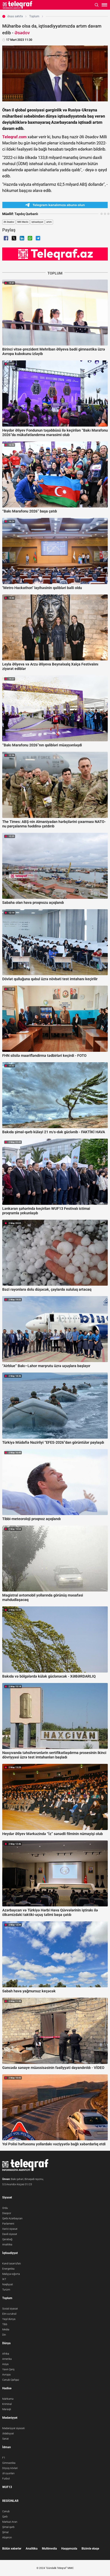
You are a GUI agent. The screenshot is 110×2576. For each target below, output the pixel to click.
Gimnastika (8, 2462)
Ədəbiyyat (8, 2433)
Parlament (8, 2223)
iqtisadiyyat (37, 222)
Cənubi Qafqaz (10, 2379)
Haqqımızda (69, 2548)
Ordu (5, 2207)
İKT (4, 2279)
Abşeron (7, 2537)
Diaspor (6, 2213)
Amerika (7, 2358)
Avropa (6, 2374)
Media (5, 2329)
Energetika (8, 2268)
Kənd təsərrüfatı (11, 2263)
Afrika (5, 2353)
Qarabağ (7, 2239)
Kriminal (7, 2404)
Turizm (6, 2289)
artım (49, 222)
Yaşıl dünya (8, 2319)
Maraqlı (6, 2409)
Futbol (6, 2478)
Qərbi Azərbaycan (12, 2218)
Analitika (7, 2244)
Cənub (6, 2511)
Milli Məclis (22, 222)
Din (4, 2334)
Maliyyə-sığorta (11, 2273)
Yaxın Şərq (8, 2369)
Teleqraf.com (14, 137)
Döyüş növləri (10, 2468)
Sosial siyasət (10, 2308)
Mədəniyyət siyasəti (13, 2428)
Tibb (4, 2324)
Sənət (5, 2438)
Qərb (5, 2516)
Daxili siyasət (9, 2234)
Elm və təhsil (9, 2313)
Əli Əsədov (9, 222)
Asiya (5, 2364)
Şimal (5, 2532)
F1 (3, 2457)
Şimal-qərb (8, 2526)
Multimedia (49, 2548)
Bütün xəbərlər (11, 2548)
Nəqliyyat (7, 2284)
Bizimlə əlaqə (90, 2548)
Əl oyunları (8, 2473)
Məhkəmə (7, 2398)
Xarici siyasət (9, 2228)
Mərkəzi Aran (9, 2521)
